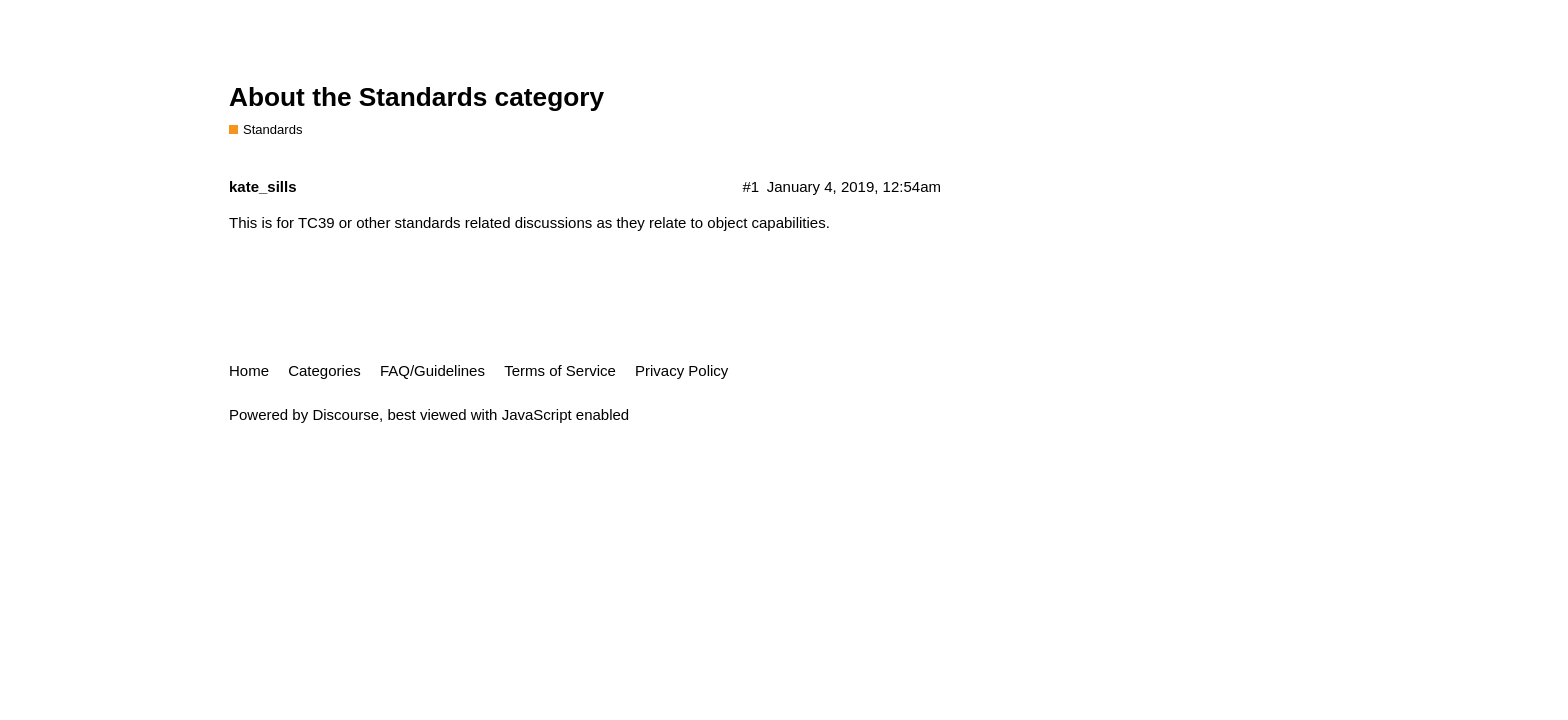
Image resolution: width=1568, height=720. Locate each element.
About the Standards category (416, 97)
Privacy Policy (681, 370)
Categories (324, 370)
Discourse (345, 414)
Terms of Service (560, 370)
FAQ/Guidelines (432, 370)
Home (249, 370)
